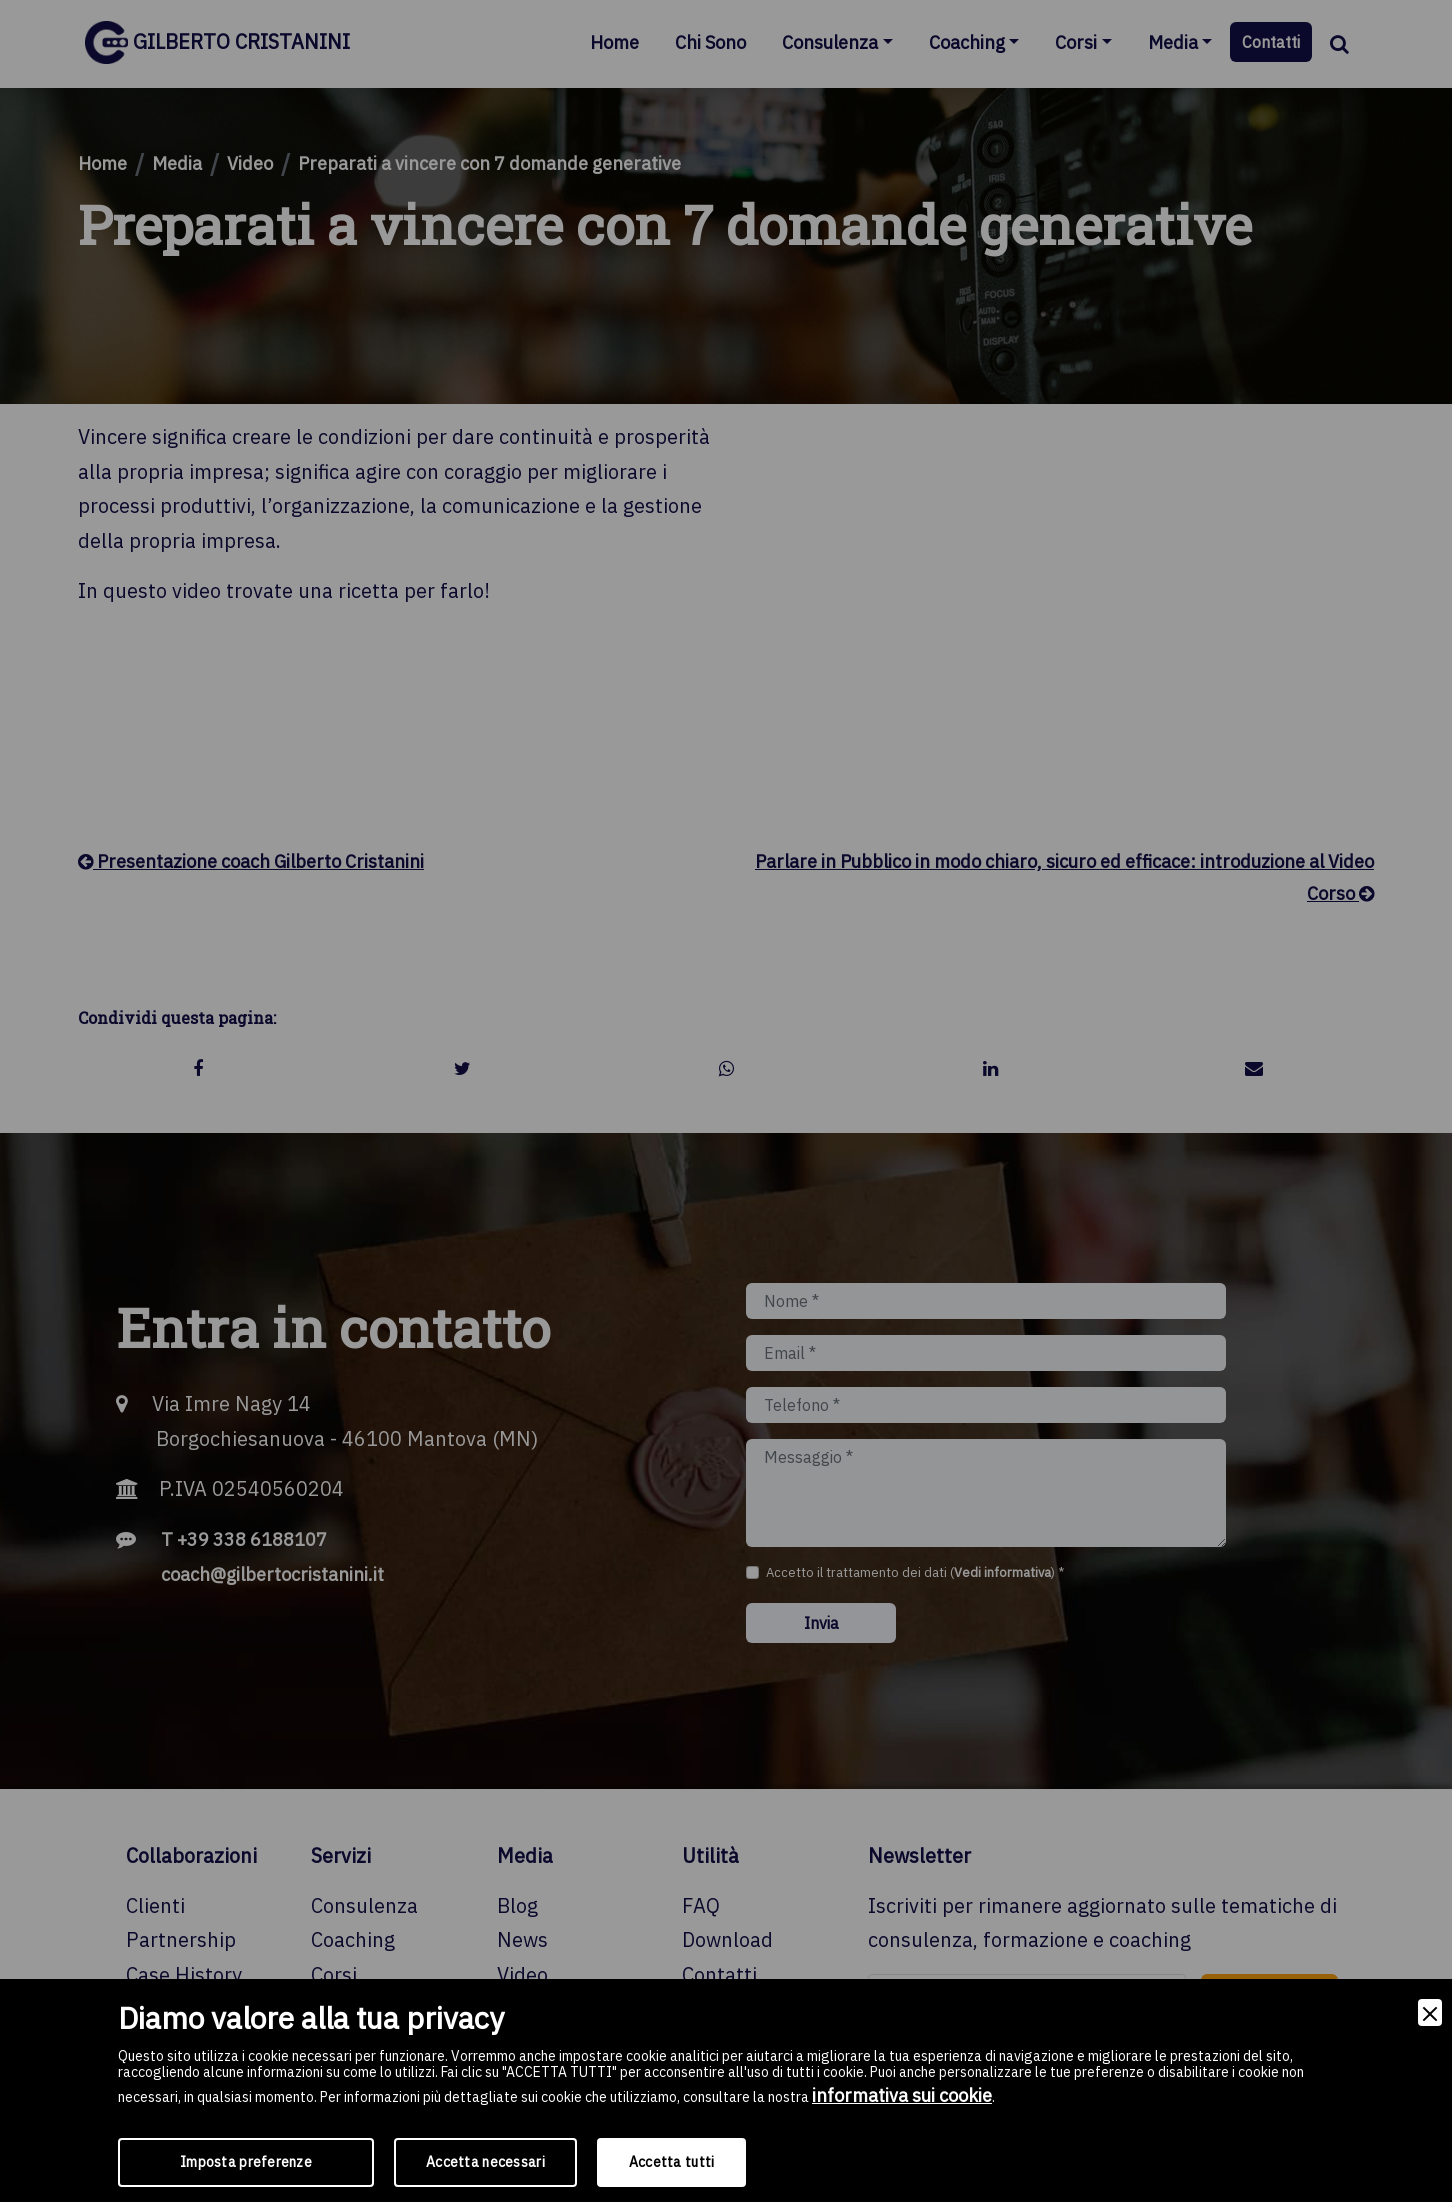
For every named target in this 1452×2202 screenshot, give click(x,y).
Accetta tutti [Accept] (672, 2162)
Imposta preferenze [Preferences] (246, 2162)
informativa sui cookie (902, 2095)
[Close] (1430, 2012)
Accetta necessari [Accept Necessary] (485, 2162)
